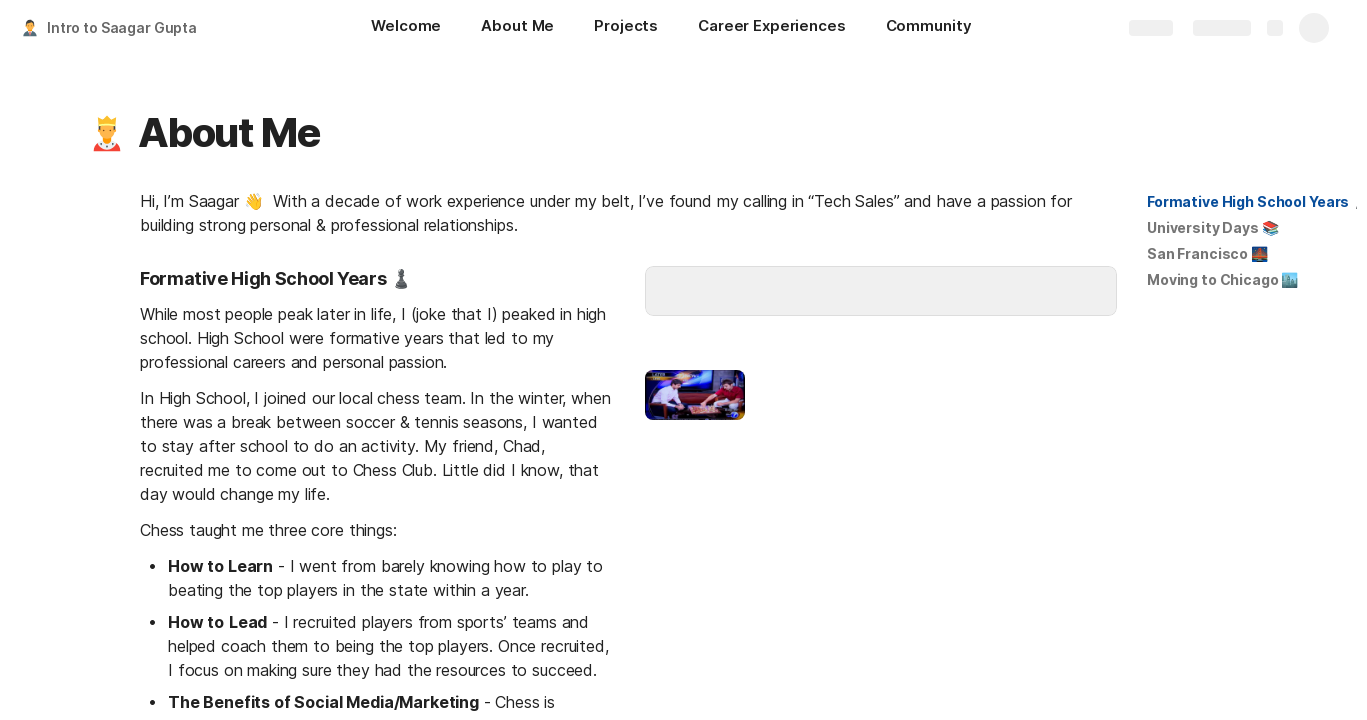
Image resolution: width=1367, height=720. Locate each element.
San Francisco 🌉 (1207, 253)
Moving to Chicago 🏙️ (1222, 279)
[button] (107, 133)
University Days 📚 (1213, 227)
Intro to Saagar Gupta (122, 27)
